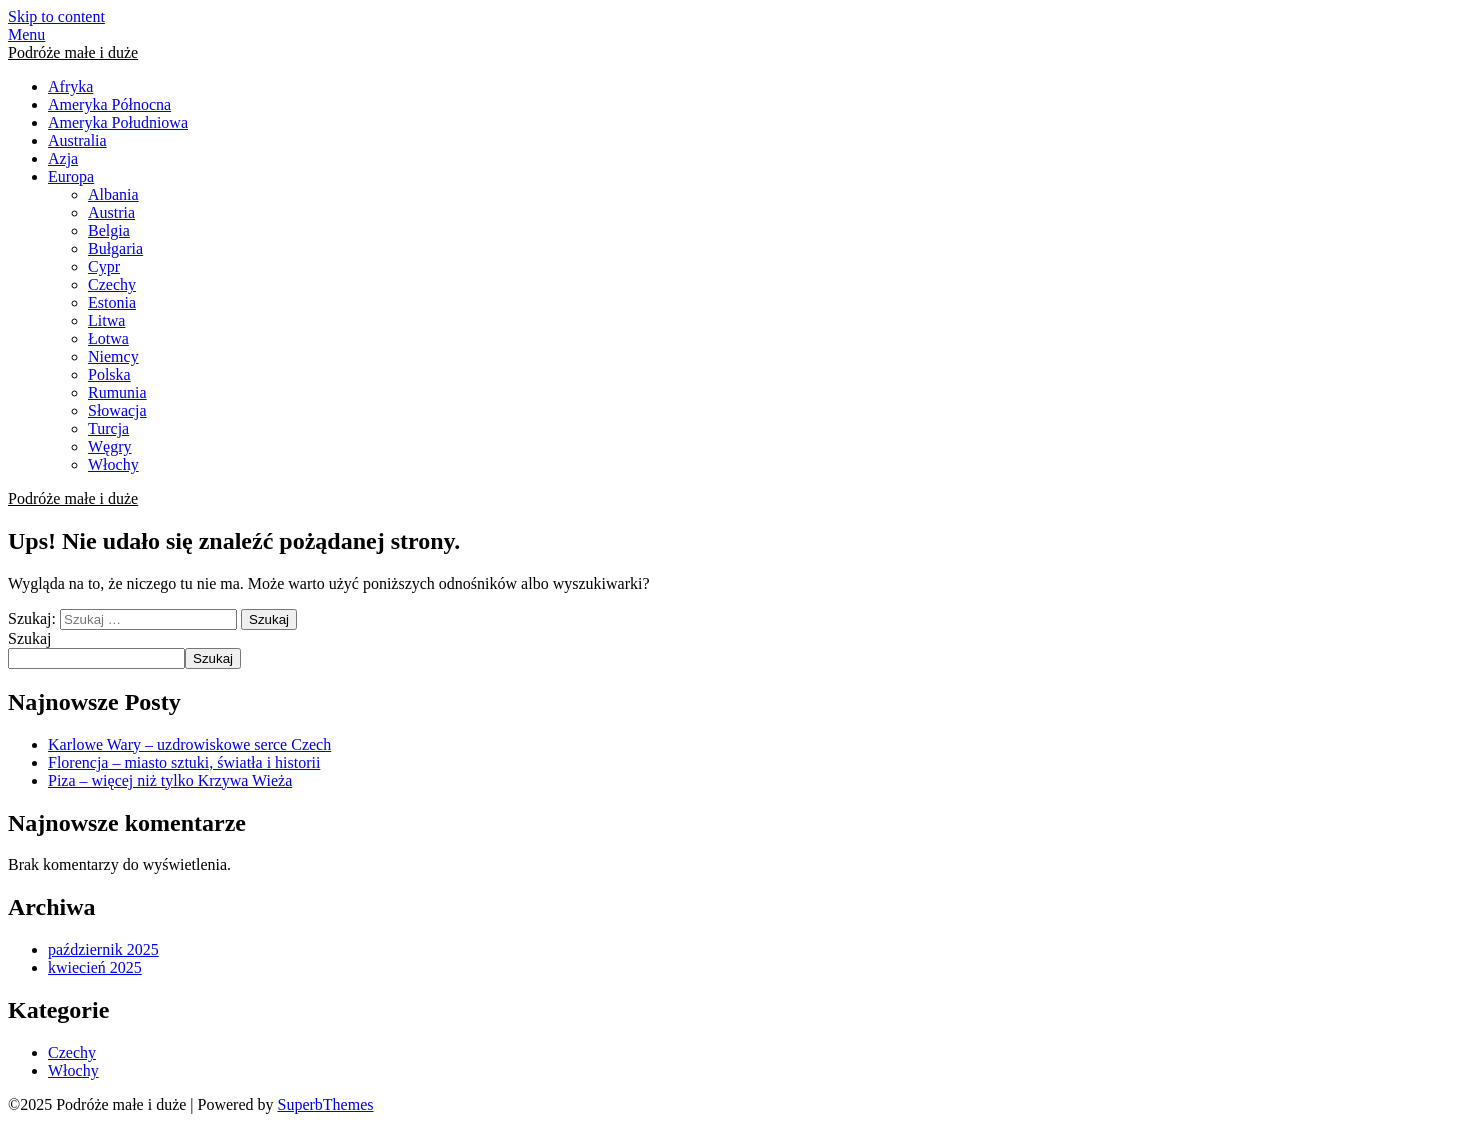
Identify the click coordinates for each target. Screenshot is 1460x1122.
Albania (113, 194)
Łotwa (108, 338)
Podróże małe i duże (73, 52)
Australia (77, 140)
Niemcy (113, 356)
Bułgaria (115, 248)
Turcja (108, 428)
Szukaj (30, 638)
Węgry (110, 446)
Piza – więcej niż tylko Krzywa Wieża (170, 780)
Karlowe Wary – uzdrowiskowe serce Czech (189, 744)
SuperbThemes (326, 1104)
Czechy (112, 284)
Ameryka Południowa (118, 122)
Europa (71, 176)
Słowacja (117, 410)
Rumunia (117, 392)
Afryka (70, 86)
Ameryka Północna (109, 104)
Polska (109, 374)
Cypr (104, 266)
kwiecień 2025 (95, 967)
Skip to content (56, 16)
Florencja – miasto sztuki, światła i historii (184, 762)
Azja (63, 158)
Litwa (106, 320)
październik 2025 (103, 949)
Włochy (113, 464)
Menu (26, 34)
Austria (111, 212)
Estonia (112, 302)
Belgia (109, 230)
